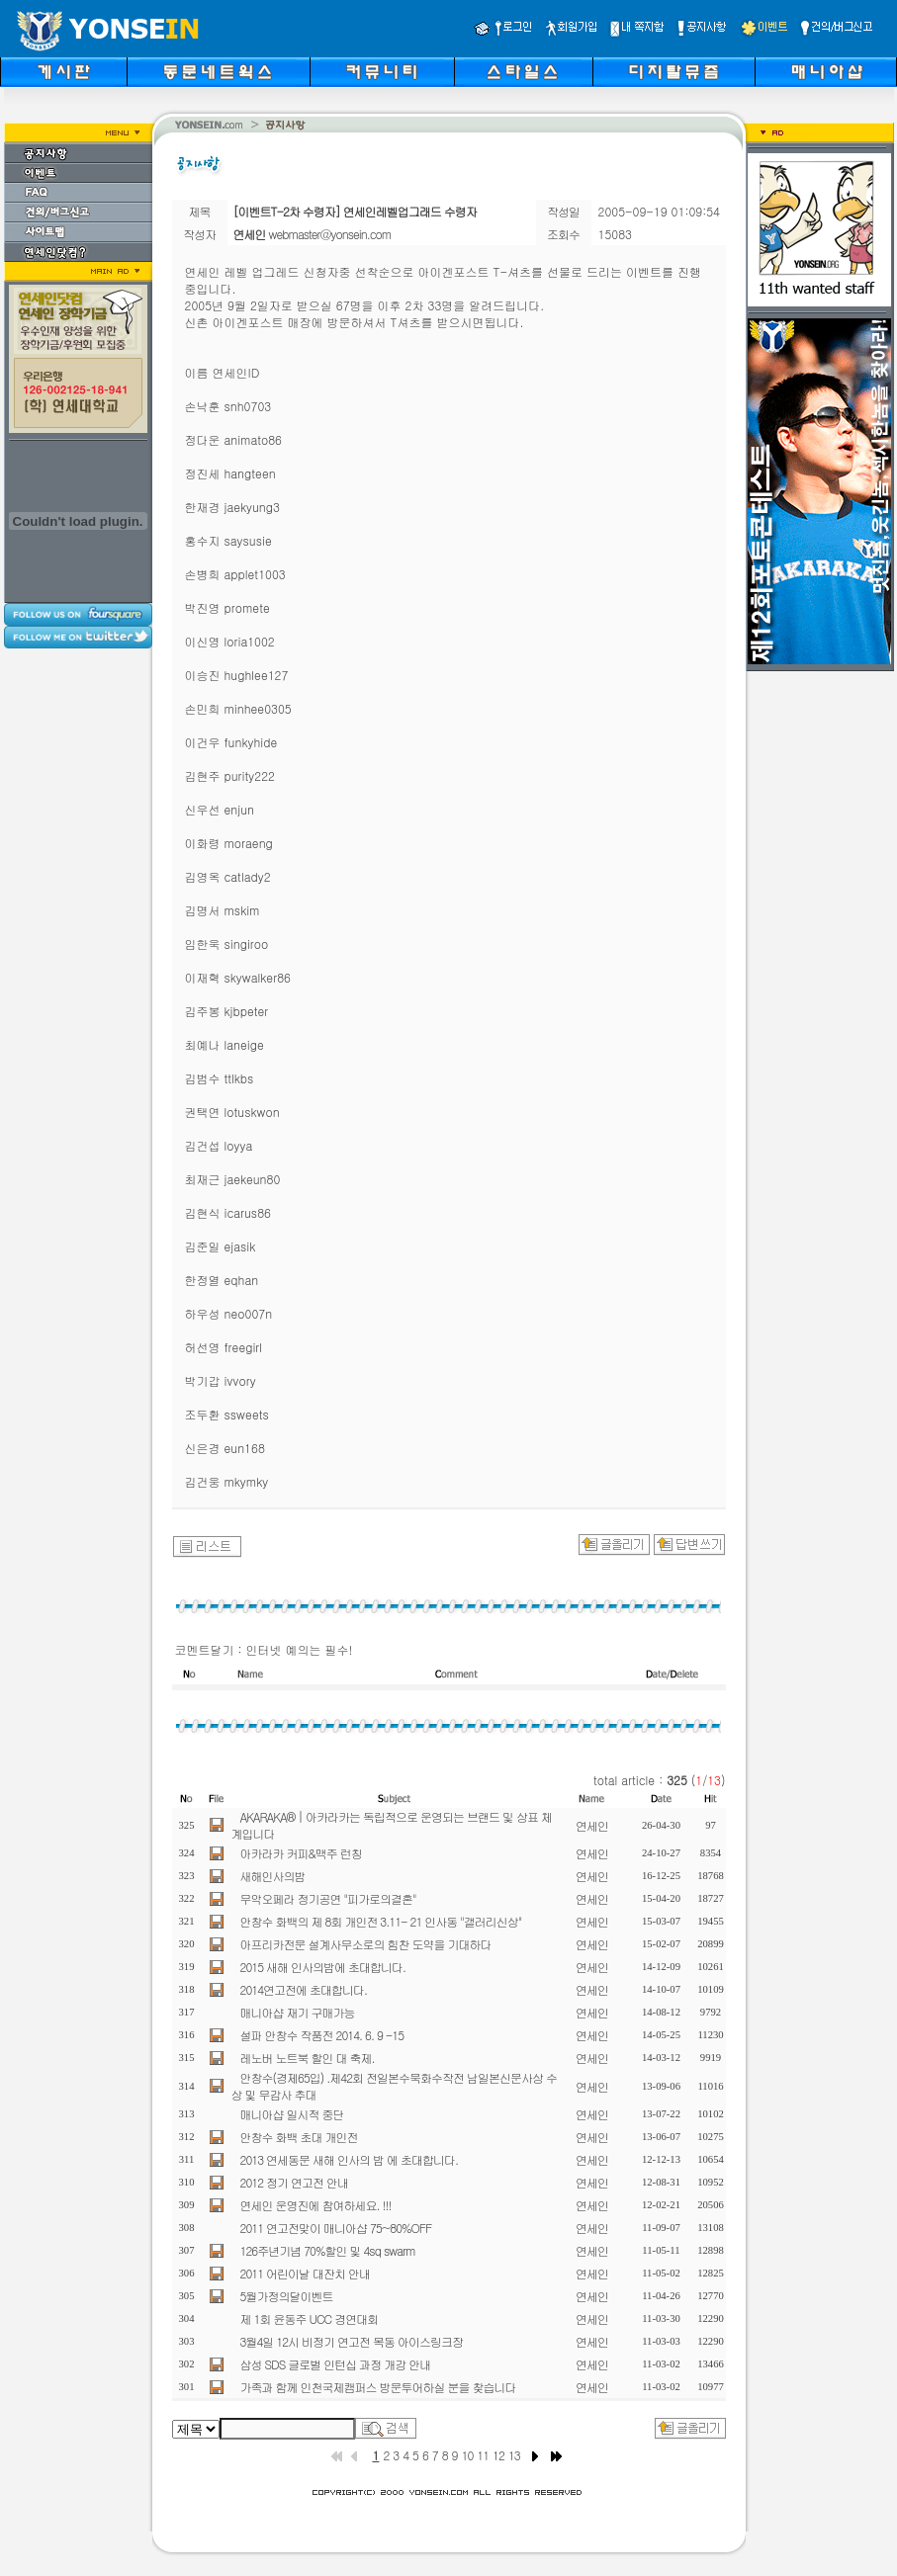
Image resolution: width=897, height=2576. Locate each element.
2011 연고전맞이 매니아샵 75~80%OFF (336, 2227)
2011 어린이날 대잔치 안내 (305, 2273)
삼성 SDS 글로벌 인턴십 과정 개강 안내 (335, 2364)
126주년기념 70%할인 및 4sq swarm (327, 2250)
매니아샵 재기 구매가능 (297, 2012)
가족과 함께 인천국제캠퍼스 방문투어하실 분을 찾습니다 (378, 2386)
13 (514, 2455)
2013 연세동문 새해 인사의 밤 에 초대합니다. (349, 2159)
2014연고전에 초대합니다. (304, 1989)
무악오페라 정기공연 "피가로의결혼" (328, 1898)
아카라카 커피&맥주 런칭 (301, 1853)
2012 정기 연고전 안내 (294, 2182)
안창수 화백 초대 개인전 (299, 2136)
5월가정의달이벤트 (286, 2295)
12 (498, 2455)
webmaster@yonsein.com (330, 233)
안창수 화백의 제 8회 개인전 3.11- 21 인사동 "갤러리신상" (381, 1921)
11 (483, 2455)
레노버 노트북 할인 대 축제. (307, 2057)
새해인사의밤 (273, 1875)
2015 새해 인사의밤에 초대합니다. (323, 1966)
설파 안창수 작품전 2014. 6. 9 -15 (322, 2034)
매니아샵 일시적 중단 (292, 2113)
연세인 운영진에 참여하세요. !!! (316, 2204)
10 (468, 2455)
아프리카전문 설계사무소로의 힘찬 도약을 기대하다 (366, 1943)
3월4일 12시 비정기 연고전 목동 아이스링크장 (352, 2341)
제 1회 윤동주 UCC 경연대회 (309, 2318)
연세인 (592, 1825)
